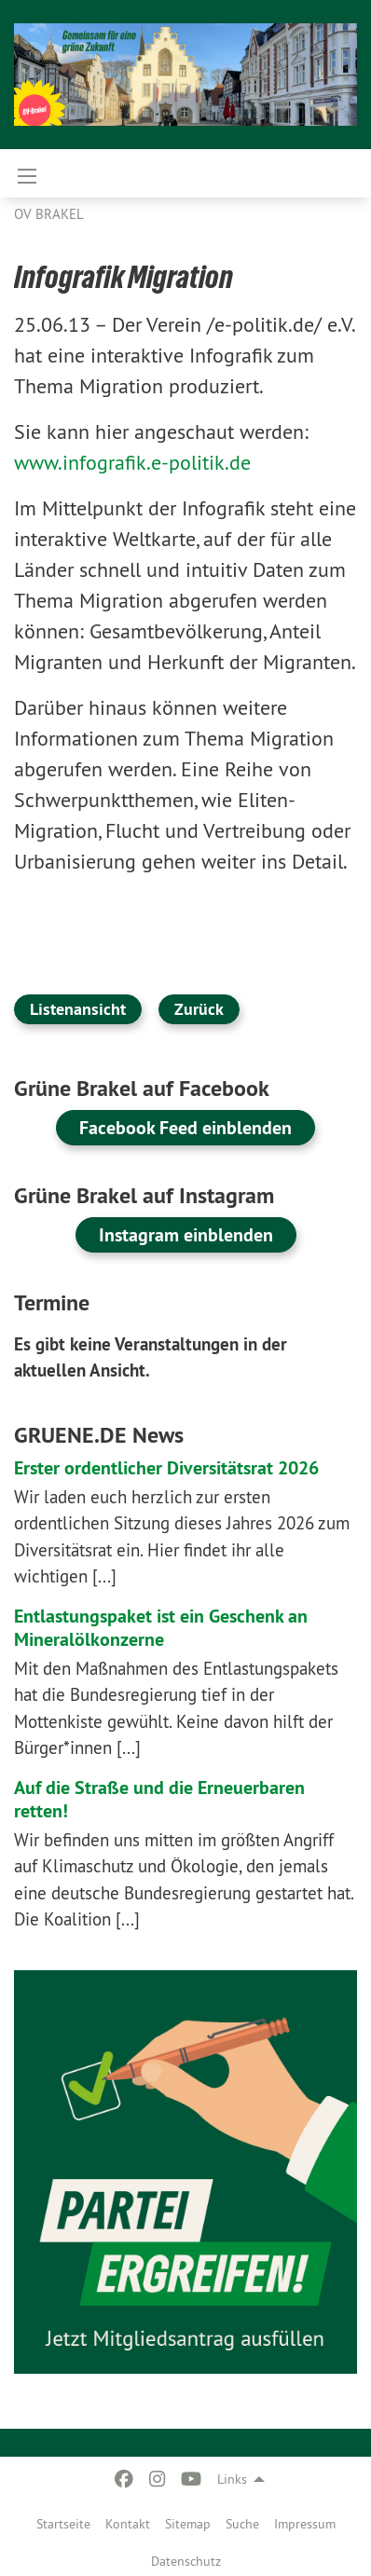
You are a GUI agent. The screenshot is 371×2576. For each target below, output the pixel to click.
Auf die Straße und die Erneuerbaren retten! (159, 1799)
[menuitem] (63, 2520)
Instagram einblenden (186, 1235)
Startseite (63, 2523)
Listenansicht (78, 1009)
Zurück (199, 1009)
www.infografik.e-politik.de (132, 462)
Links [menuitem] (232, 2479)
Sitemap (188, 2523)
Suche (242, 2523)
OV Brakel (49, 214)
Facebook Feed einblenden (185, 1128)
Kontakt (127, 2523)
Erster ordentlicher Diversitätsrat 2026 (166, 1468)
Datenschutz (186, 2561)
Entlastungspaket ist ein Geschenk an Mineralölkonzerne (161, 1627)
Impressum (305, 2523)
